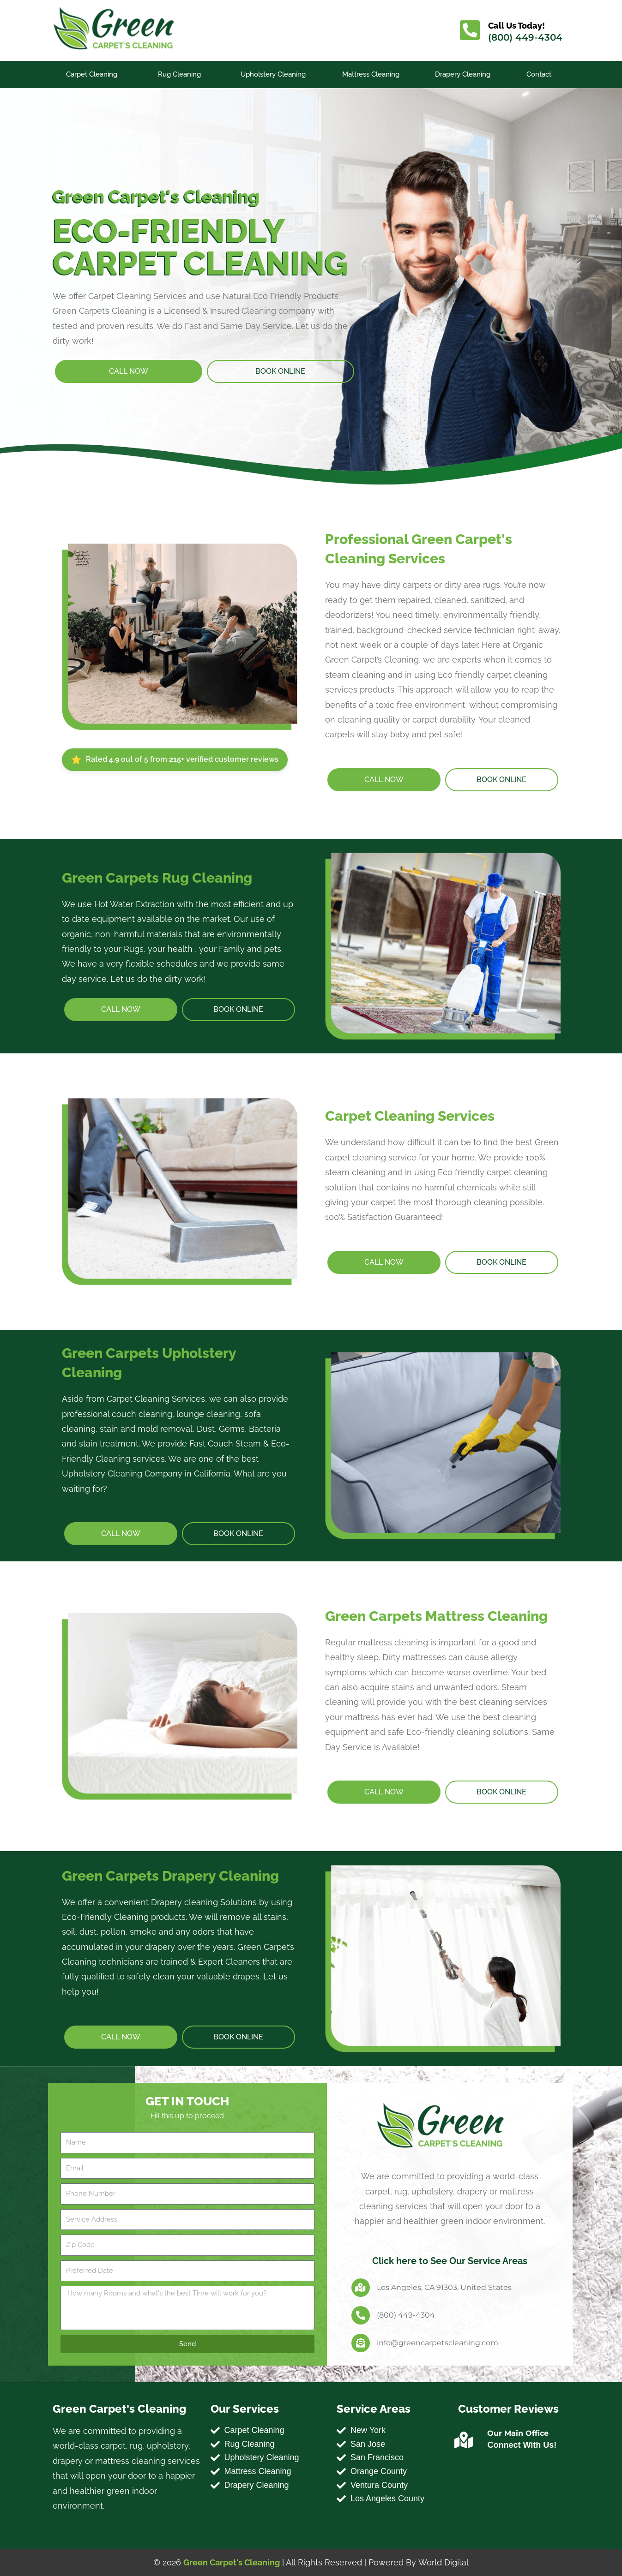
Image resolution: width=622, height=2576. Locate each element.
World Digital (443, 2562)
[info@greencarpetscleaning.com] (360, 2343)
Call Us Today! (517, 25)
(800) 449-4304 (526, 37)
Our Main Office (518, 2433)
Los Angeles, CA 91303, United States (444, 2287)
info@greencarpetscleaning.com (437, 2342)
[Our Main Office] (463, 2440)
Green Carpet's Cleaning (232, 2562)
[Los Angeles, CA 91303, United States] (360, 2287)
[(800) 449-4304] (360, 2315)
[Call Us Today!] (470, 30)
